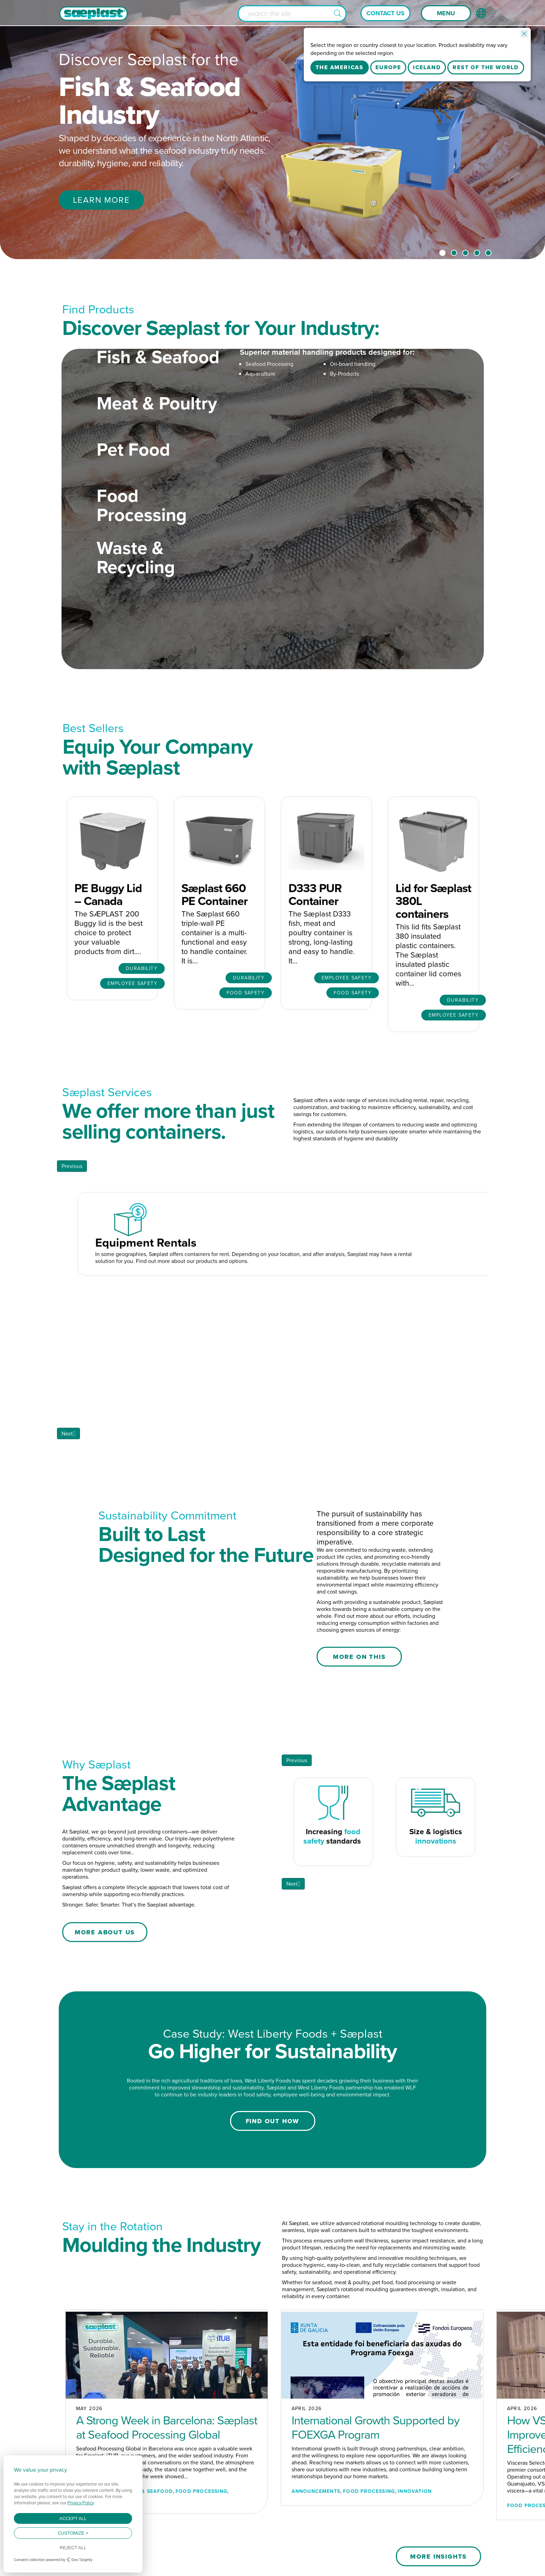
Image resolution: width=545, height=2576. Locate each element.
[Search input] (292, 13)
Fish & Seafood (158, 393)
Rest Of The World (486, 67)
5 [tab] (488, 253)
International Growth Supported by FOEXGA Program (375, 2400)
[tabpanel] (272, 129)
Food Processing (142, 542)
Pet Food (133, 486)
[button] (338, 14)
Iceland (427, 67)
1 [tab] (442, 253)
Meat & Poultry (157, 440)
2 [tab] (454, 253)
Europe (388, 67)
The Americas (340, 67)
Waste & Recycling (136, 594)
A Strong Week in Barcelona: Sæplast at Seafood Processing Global (166, 2400)
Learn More (101, 200)
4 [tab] (477, 253)
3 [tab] (465, 253)
